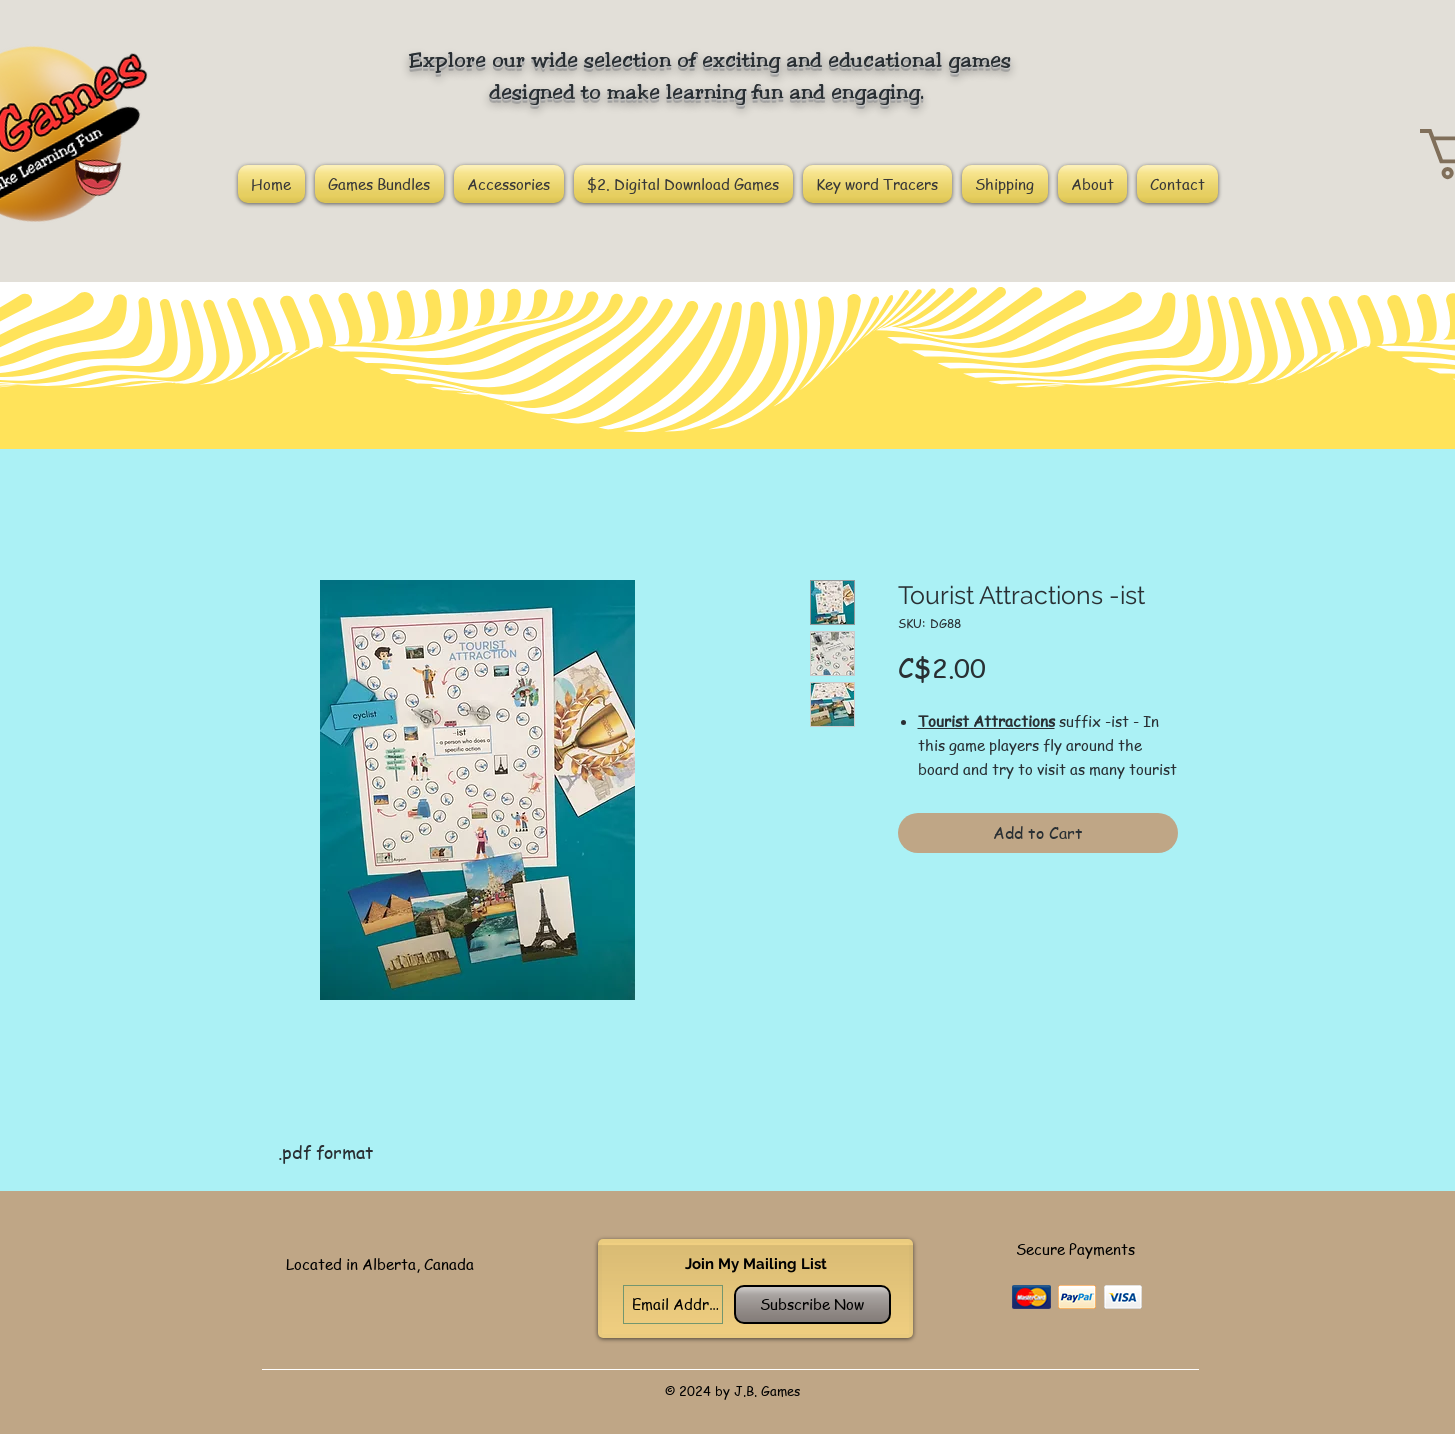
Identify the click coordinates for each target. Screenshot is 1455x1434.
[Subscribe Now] (812, 1304)
